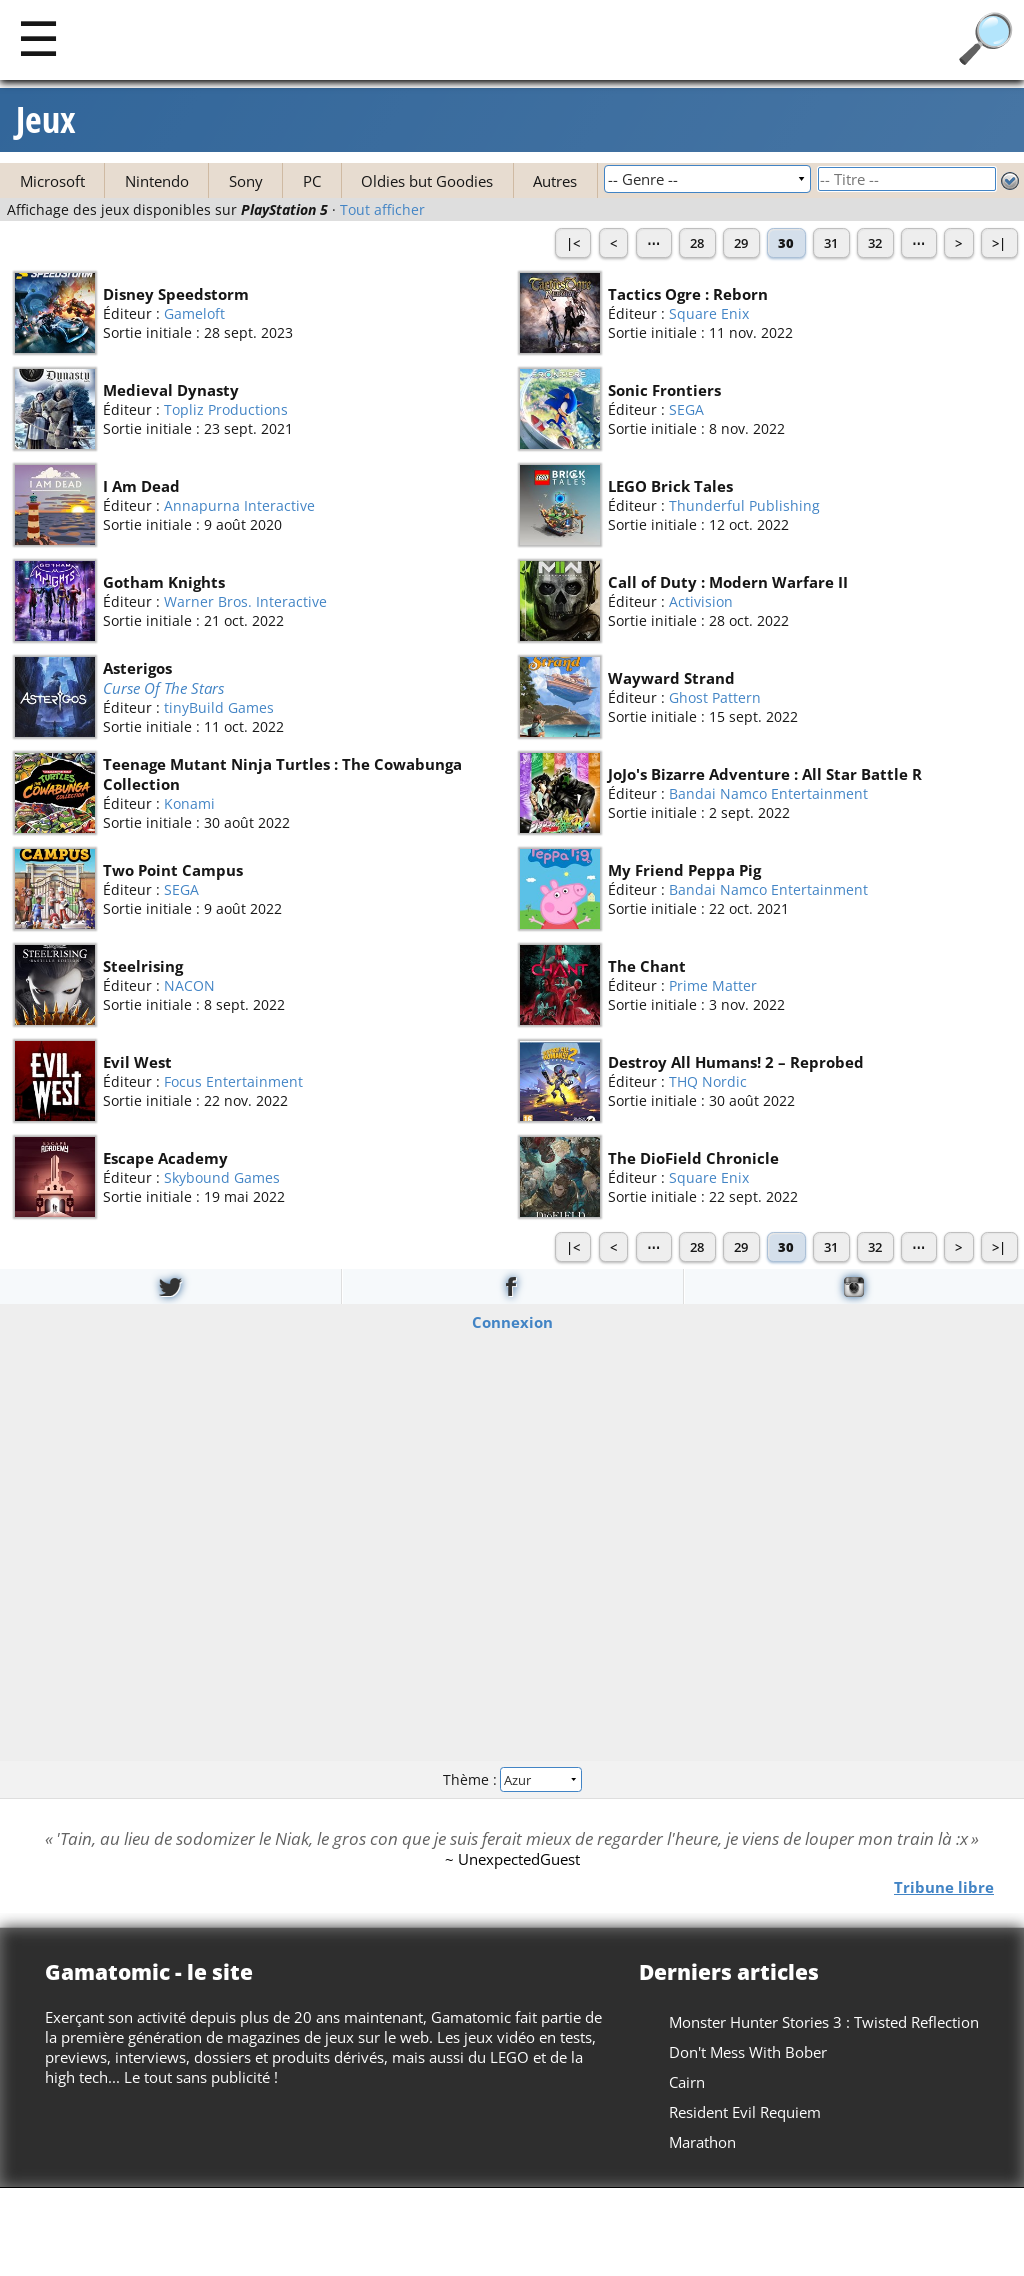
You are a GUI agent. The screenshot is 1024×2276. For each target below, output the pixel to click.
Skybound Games (222, 1177)
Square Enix (709, 313)
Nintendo (157, 181)
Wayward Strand (671, 678)
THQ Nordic (708, 1081)
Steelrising (143, 966)
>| (999, 243)
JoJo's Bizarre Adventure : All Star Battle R (765, 774)
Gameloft (194, 313)
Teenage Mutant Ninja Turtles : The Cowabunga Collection (282, 774)
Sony (246, 181)
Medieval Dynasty (171, 390)
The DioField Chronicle (693, 1158)
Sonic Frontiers (664, 390)
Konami (189, 803)
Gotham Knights (164, 582)
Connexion (512, 1321)
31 (831, 243)
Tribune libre (944, 1887)
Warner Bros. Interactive (245, 601)
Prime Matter (713, 985)
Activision (701, 601)
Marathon (702, 2142)
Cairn (687, 2082)
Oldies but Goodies (427, 181)
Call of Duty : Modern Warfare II (728, 582)
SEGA (686, 409)
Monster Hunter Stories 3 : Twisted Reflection (824, 2022)
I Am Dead (141, 486)
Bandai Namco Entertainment (768, 793)
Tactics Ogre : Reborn (688, 294)
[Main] (38, 37)
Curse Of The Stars (163, 688)
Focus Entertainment (233, 1081)
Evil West (137, 1062)
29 (741, 243)
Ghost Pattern (715, 697)
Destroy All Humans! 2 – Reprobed (736, 1062)
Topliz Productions (226, 409)
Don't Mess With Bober (748, 2052)
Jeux (46, 120)
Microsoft (52, 181)
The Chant (647, 966)
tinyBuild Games (219, 707)
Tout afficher (382, 210)
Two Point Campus (173, 870)
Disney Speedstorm (176, 294)
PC (312, 181)
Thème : (512, 1779)
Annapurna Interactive (239, 505)
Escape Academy (165, 1158)
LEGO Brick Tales (670, 486)
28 (697, 243)
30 (786, 243)
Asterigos (137, 668)
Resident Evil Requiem (745, 2112)
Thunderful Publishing (744, 505)
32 (875, 243)
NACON (189, 985)
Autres (555, 181)
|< (573, 243)
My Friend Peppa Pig (684, 870)
